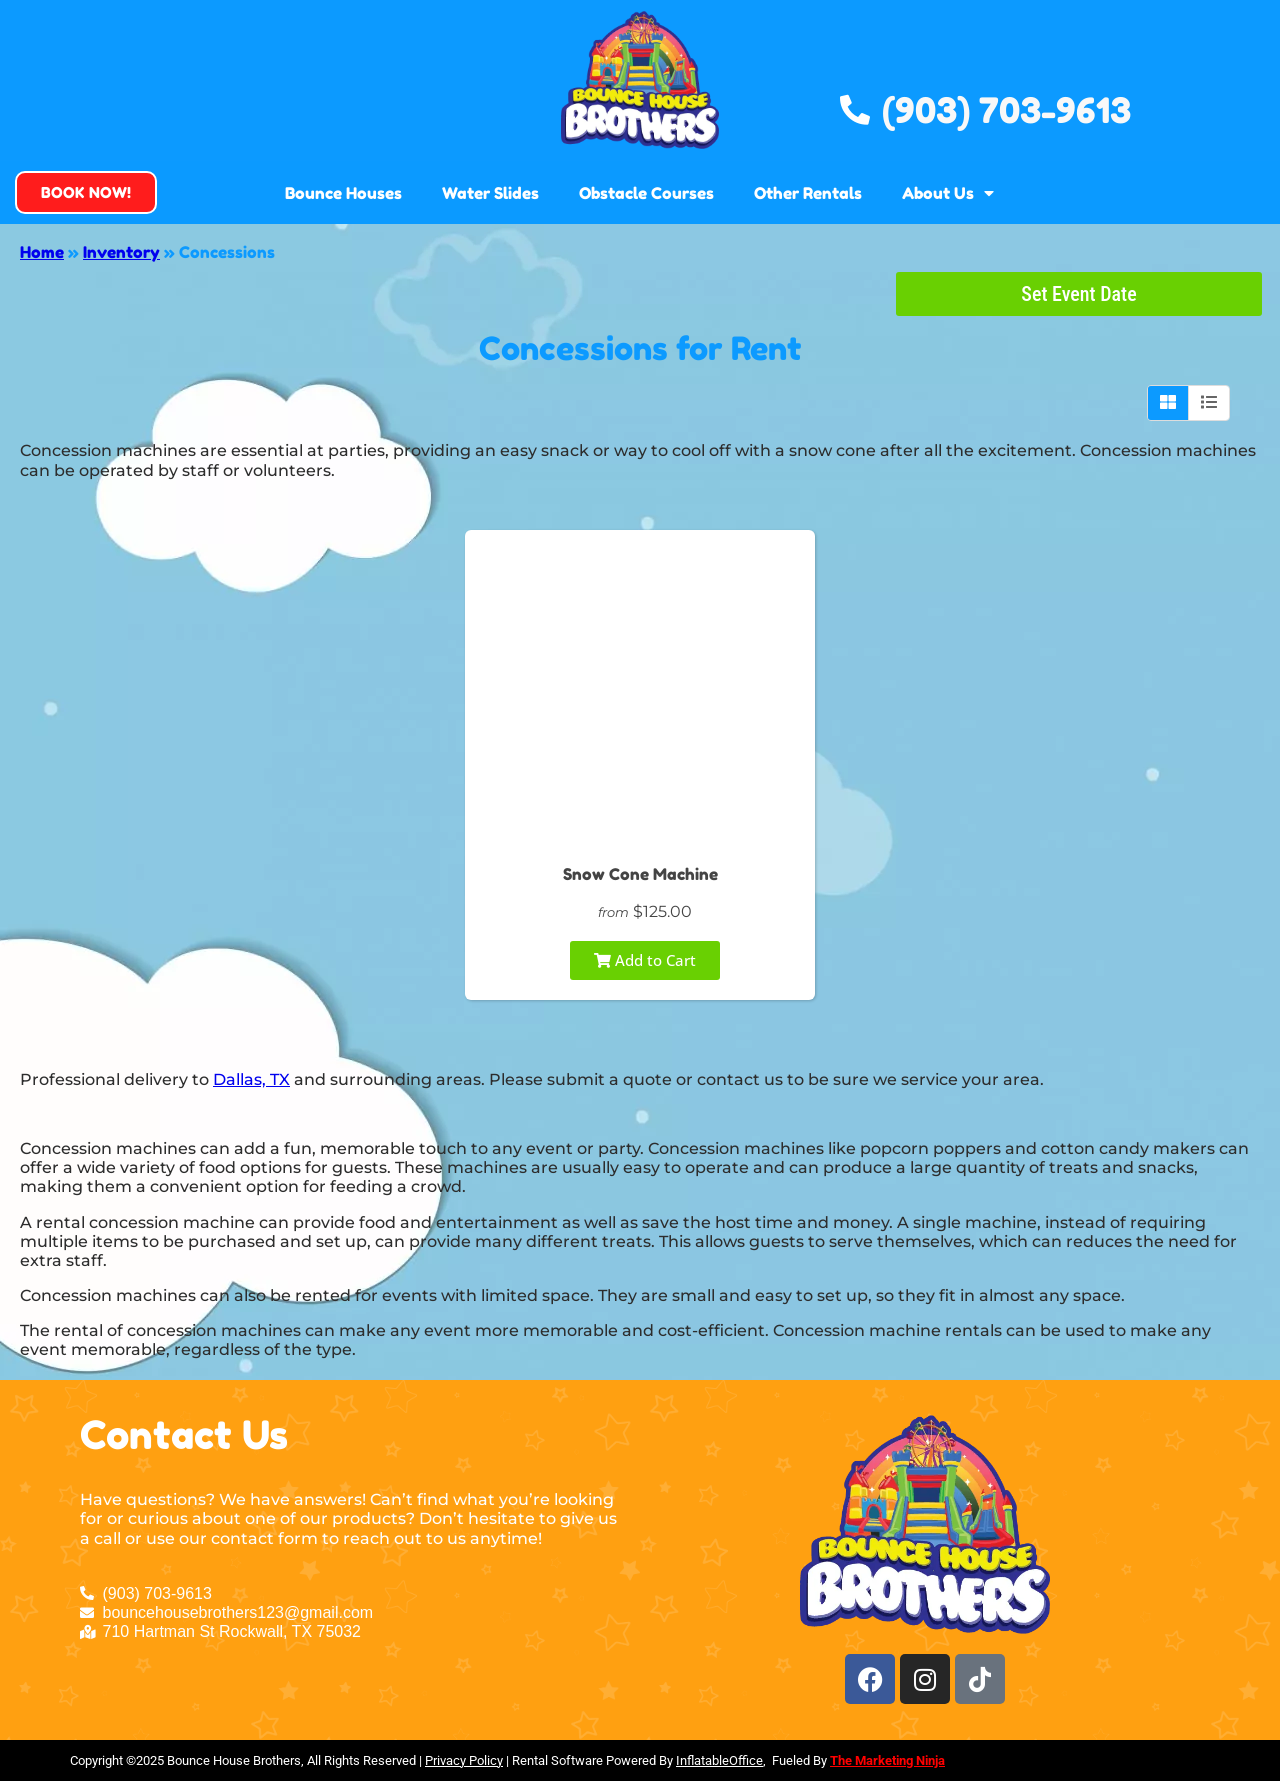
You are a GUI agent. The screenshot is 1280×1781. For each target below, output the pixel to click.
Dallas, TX (251, 1079)
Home (42, 252)
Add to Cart (645, 960)
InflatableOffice (719, 1760)
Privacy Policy (464, 1760)
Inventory (121, 252)
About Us (948, 193)
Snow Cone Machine (640, 874)
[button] (86, 192)
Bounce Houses (343, 193)
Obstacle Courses (646, 193)
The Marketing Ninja (887, 1760)
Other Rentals (808, 193)
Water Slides (490, 193)
